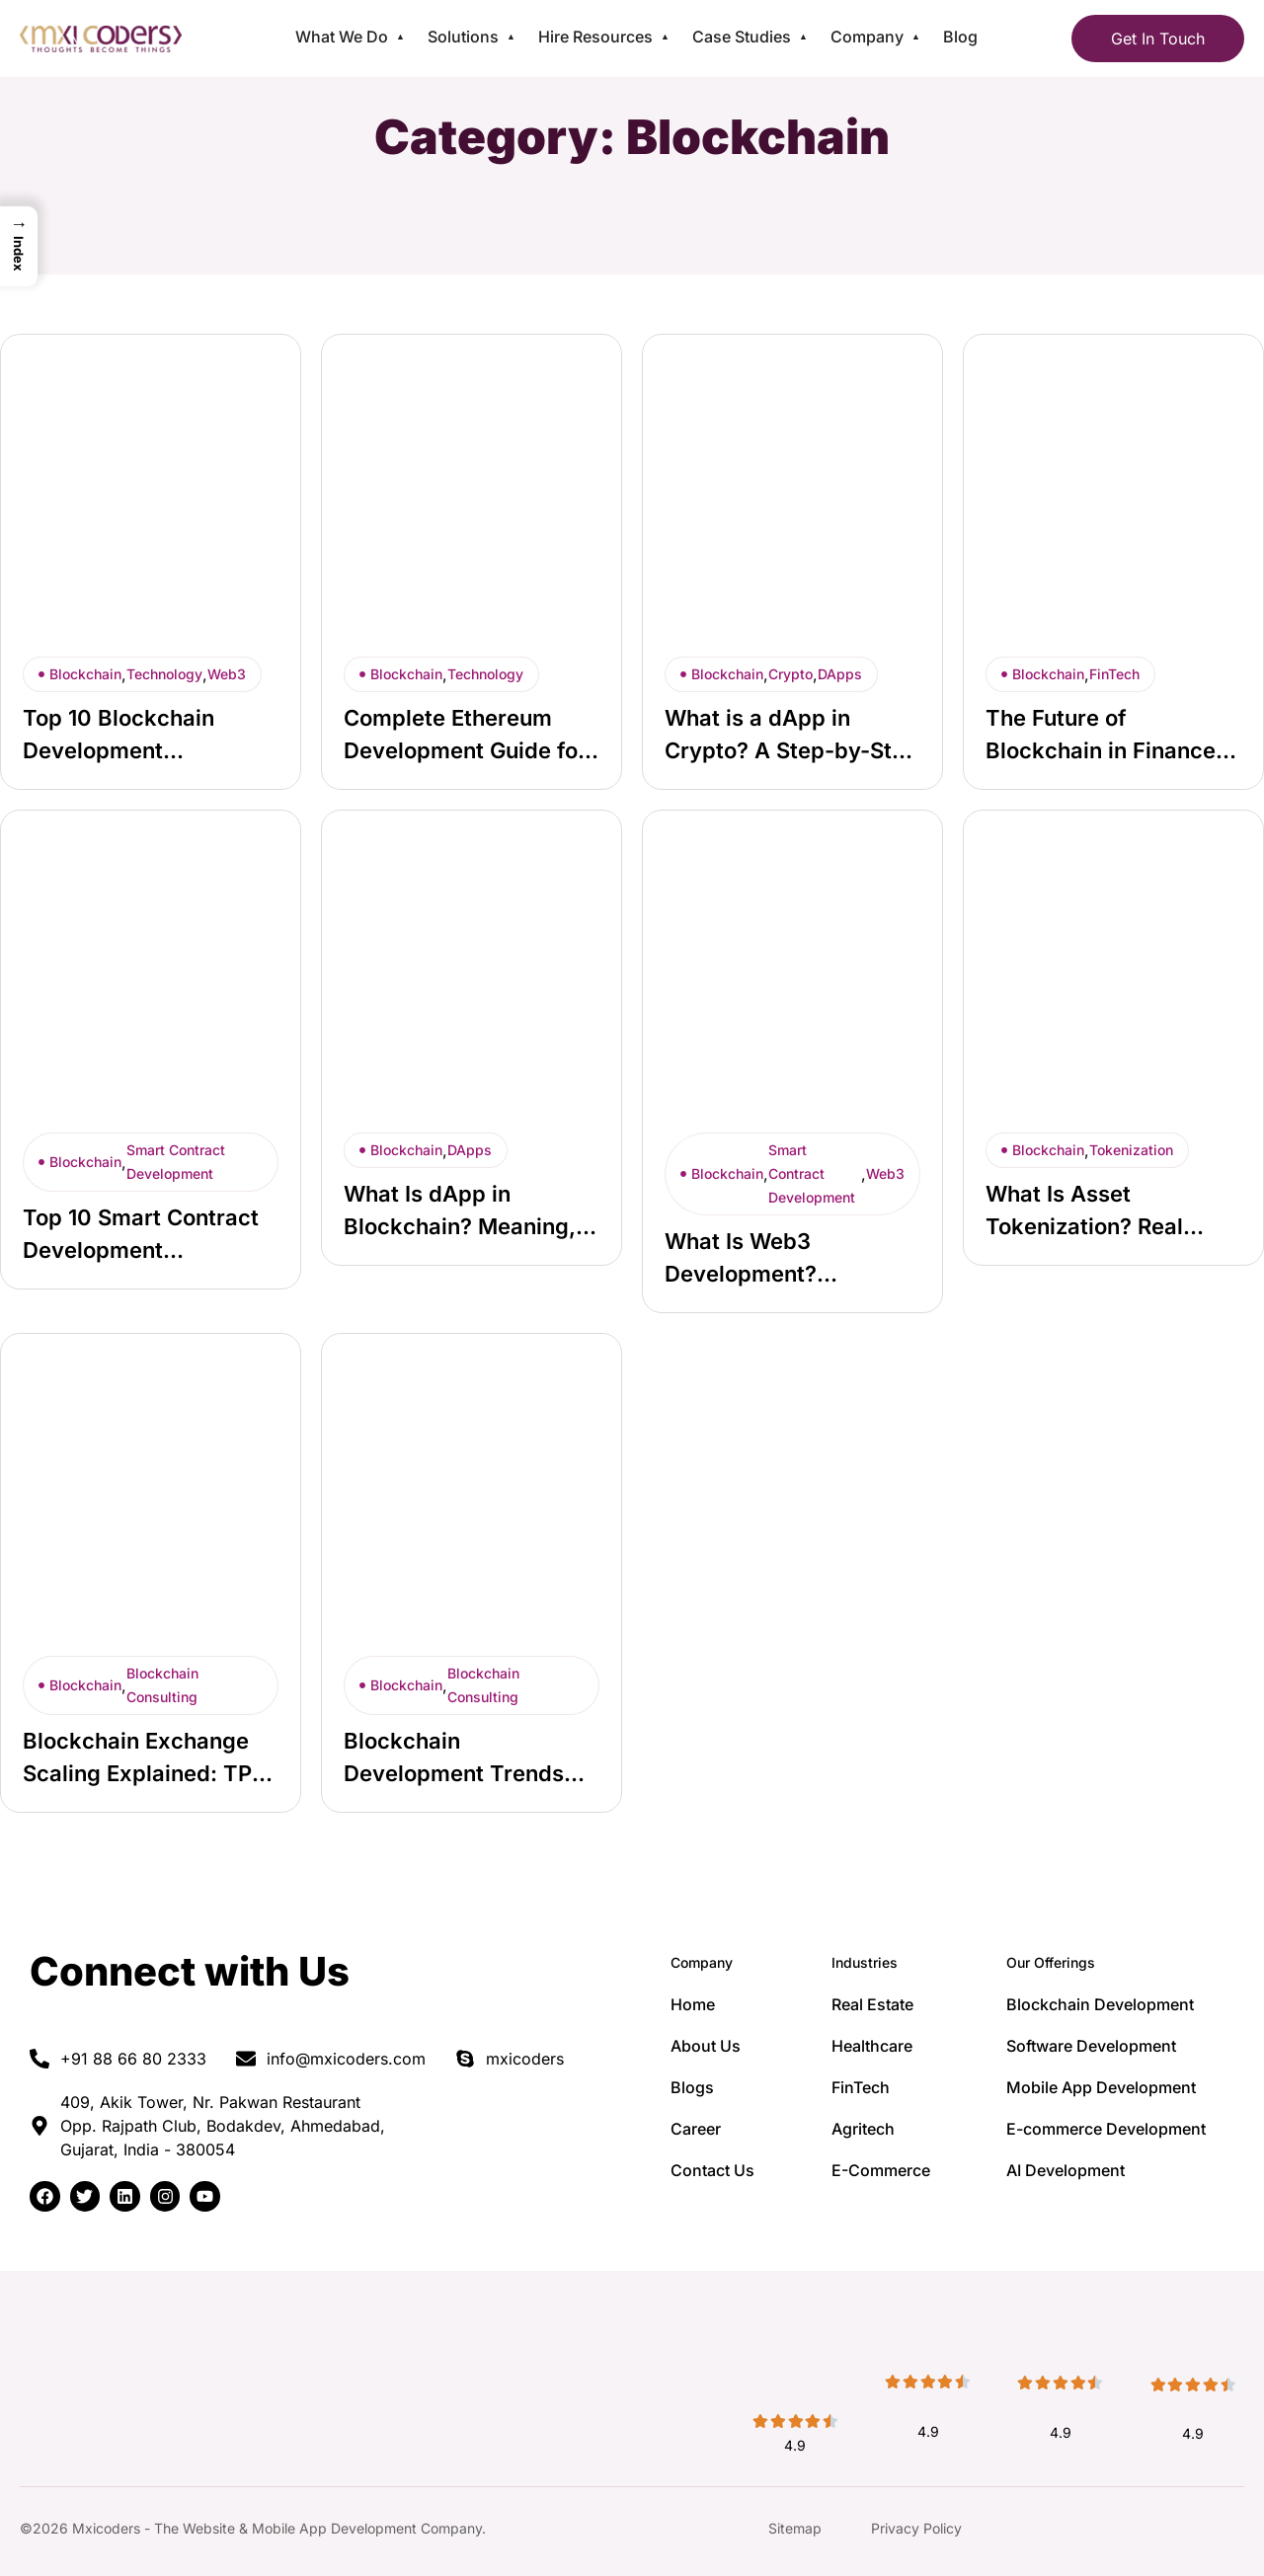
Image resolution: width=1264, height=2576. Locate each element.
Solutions (463, 36)
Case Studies (741, 36)
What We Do (341, 36)
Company (867, 36)
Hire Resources (595, 36)
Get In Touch (1158, 38)
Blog (960, 36)
